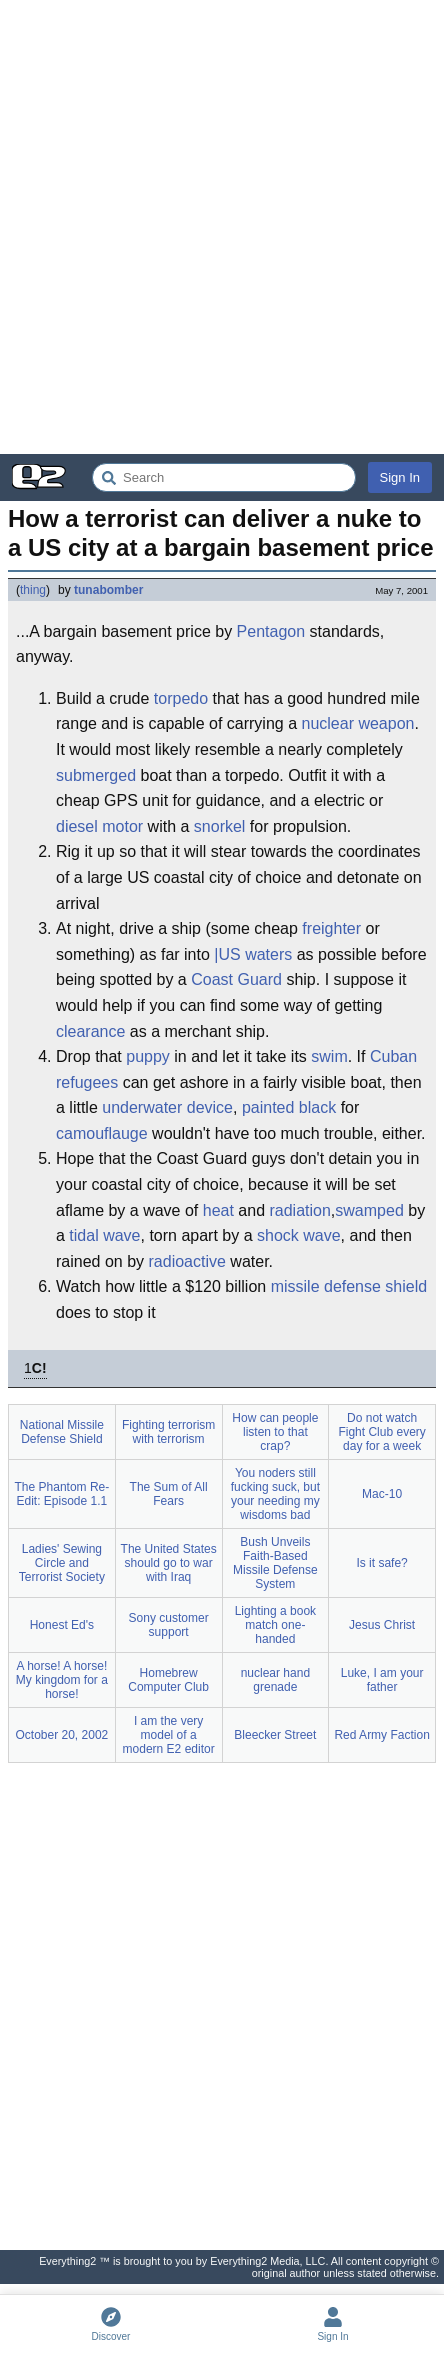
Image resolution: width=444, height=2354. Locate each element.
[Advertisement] (222, 227)
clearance (90, 1031)
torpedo (181, 698)
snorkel (220, 826)
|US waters (253, 954)
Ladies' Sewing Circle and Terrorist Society (62, 1563)
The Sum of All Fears (169, 1494)
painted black (289, 1107)
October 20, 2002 (62, 1735)
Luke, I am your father (382, 1680)
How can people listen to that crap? (275, 1432)
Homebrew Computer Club (168, 1680)
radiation (299, 1210)
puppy (148, 1056)
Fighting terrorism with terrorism (168, 1432)
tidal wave (104, 1235)
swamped (369, 1210)
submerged (96, 775)
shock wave (299, 1235)
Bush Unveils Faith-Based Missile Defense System (275, 1563)
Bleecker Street (275, 1735)
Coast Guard (236, 979)
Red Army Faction (381, 1735)
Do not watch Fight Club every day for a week (381, 1432)
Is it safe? (381, 1563)
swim (329, 1056)
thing (33, 590)
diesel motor (99, 826)
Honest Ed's (62, 1625)
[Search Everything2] (224, 477)
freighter (331, 928)
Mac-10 (382, 1494)
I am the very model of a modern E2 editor (169, 1735)
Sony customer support (169, 1625)
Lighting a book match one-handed (275, 1625)
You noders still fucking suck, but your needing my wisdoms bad (275, 1494)
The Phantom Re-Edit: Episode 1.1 (62, 1494)
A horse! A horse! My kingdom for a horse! (62, 1680)
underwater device (167, 1107)
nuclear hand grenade (275, 1680)
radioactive (187, 1261)
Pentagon (271, 631)
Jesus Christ (382, 1625)
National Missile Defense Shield (62, 1432)
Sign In (400, 477)
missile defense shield (349, 1286)
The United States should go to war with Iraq (169, 1563)
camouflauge (102, 1133)
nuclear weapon (357, 723)
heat (218, 1210)
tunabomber (108, 590)
